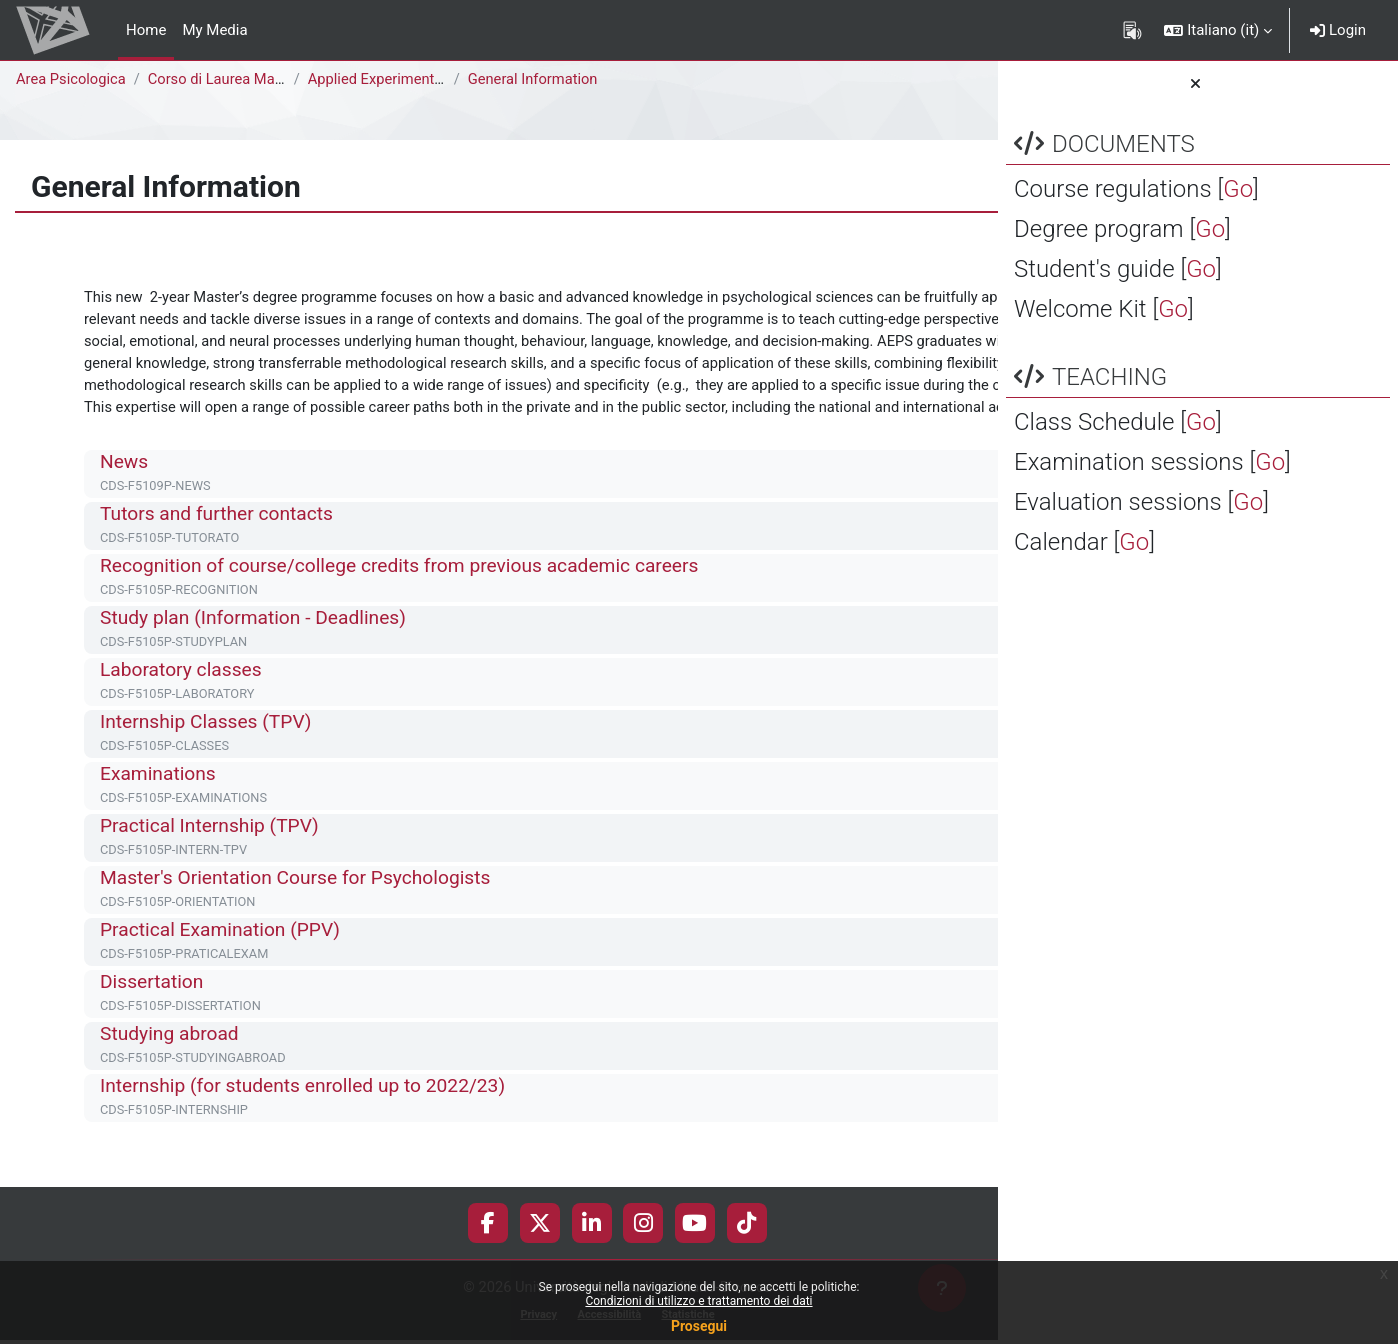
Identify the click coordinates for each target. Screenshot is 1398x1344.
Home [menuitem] (146, 30)
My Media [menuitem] (214, 30)
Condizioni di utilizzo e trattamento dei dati (698, 1301)
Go (1238, 189)
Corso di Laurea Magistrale (239, 79)
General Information (536, 79)
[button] (1218, 30)
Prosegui (699, 1326)
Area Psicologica (72, 79)
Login (1338, 30)
